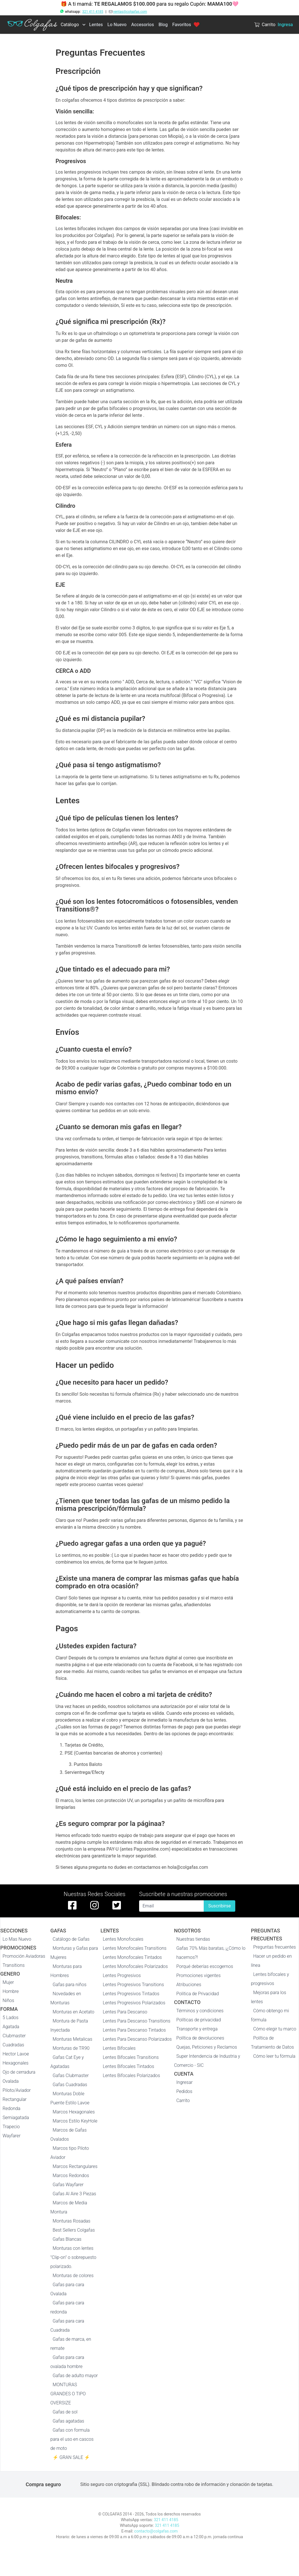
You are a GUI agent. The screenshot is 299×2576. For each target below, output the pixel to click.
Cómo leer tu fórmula (274, 2056)
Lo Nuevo (117, 24)
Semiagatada (16, 2117)
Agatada (11, 2026)
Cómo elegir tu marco (274, 2029)
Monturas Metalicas (72, 2039)
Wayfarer (11, 2135)
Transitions (14, 1965)
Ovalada (11, 2081)
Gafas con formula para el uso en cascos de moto (72, 2439)
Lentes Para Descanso (125, 2012)
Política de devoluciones (200, 2038)
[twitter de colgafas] (116, 1905)
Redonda (11, 2108)
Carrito (183, 2100)
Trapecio (11, 2126)
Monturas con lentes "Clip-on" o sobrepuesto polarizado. (73, 2257)
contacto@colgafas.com (156, 2531)
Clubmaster (14, 2035)
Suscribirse (219, 1906)
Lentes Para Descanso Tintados (134, 2030)
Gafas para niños (69, 1984)
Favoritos (185, 25)
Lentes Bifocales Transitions (131, 2057)
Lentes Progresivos (122, 1975)
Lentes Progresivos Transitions (133, 1984)
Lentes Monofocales (123, 1939)
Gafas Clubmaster (71, 2075)
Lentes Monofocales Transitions (134, 1948)
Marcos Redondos (71, 2175)
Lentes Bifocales (119, 2048)
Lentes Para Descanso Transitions (136, 2021)
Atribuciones (188, 1984)
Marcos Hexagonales (74, 2112)
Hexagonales (15, 2063)
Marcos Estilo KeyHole (75, 2121)
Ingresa (285, 24)
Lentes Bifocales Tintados (128, 2066)
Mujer (8, 1982)
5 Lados (10, 2017)
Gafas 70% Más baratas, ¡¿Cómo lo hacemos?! (211, 1952)
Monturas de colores (73, 2275)
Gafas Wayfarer (68, 2184)
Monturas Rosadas (71, 2221)
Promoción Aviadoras (24, 1956)
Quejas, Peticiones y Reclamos (206, 2047)
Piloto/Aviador (17, 2090)
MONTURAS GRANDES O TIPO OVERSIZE (68, 2394)
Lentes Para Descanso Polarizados (137, 2039)
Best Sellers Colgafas (74, 2230)
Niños (8, 2000)
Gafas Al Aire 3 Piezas (74, 2193)
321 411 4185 (92, 11)
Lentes (96, 24)
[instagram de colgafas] (94, 1905)
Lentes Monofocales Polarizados (135, 1966)
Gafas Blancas (67, 2239)
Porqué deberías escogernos (204, 1966)
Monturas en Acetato (73, 2012)
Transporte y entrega (197, 2029)
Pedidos (184, 2091)
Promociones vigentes (198, 1975)
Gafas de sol (65, 2412)
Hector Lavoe (16, 2054)
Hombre (11, 1991)
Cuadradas (13, 2045)
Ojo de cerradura (19, 2072)
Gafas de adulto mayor (75, 2375)
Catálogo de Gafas (71, 1939)
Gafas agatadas (68, 2421)
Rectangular (14, 2099)
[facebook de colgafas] (72, 1905)
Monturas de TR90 (71, 2048)
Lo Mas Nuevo (17, 1939)
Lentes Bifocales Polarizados (131, 2075)
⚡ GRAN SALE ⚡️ (71, 2457)
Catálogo (70, 24)
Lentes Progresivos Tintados (131, 1993)
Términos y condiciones (200, 2010)
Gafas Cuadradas (70, 2084)
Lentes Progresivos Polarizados (134, 2002)
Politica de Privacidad (197, 1993)
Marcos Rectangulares (75, 2166)
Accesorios (142, 24)
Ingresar (184, 2082)
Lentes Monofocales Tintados (132, 1957)
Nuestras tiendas (193, 1939)
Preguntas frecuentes (274, 1947)
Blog (163, 24)
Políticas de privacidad (198, 2019)
